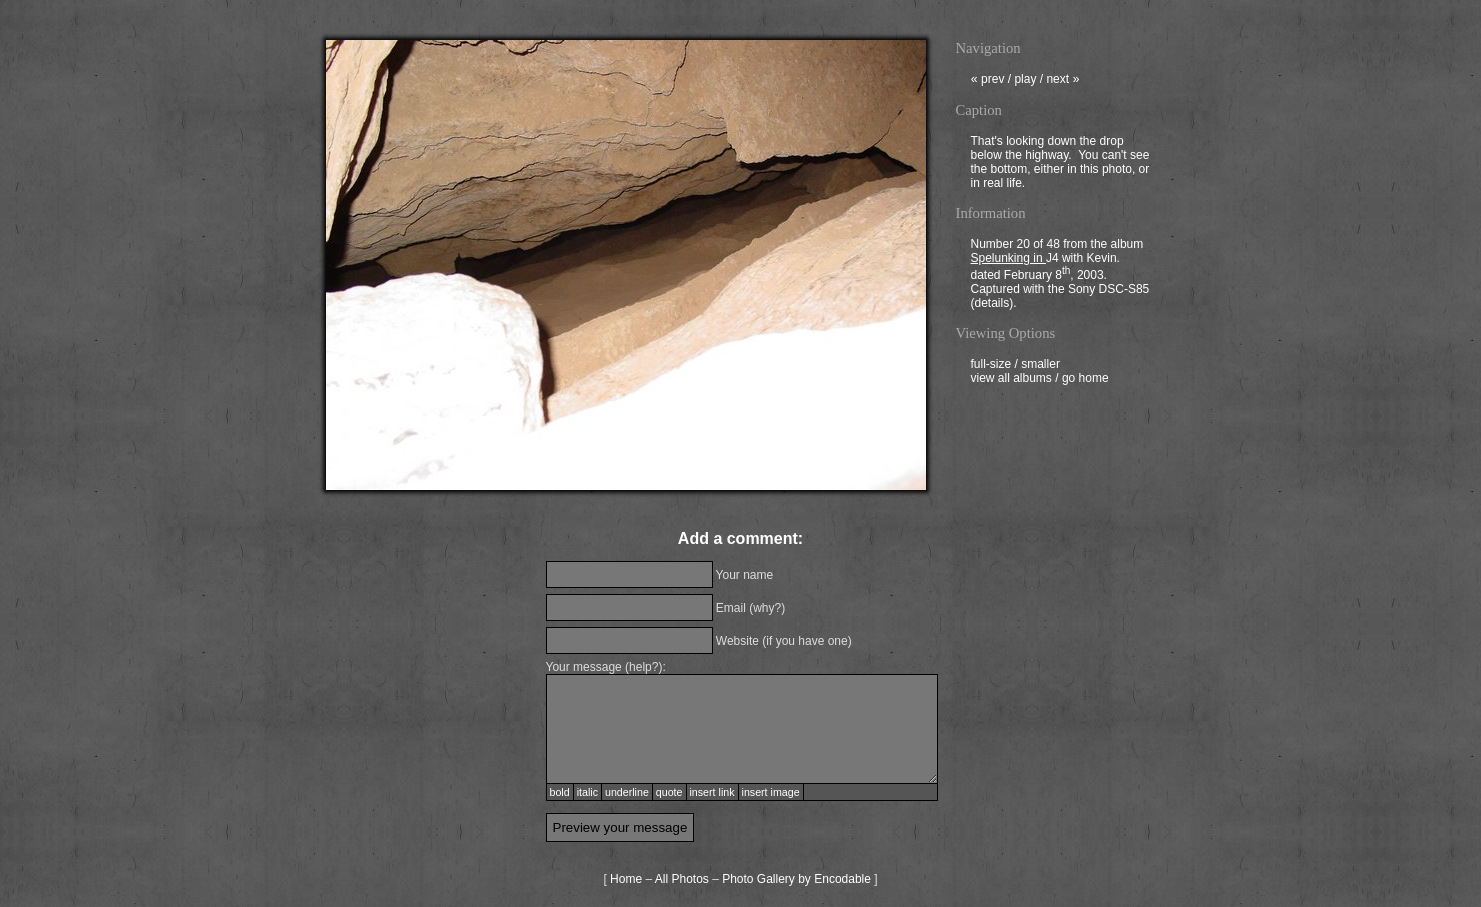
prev (988, 81)
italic (587, 792)
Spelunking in (1008, 260)
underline (627, 792)
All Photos (682, 879)
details (992, 305)
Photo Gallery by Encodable (796, 879)
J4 (1052, 260)
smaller (1040, 366)
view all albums (1011, 380)
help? (643, 667)
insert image (771, 792)
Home (626, 879)
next (1062, 81)
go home (1085, 380)
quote (669, 792)
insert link (712, 792)
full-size (991, 366)
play (1025, 81)
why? (767, 608)
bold (560, 792)
